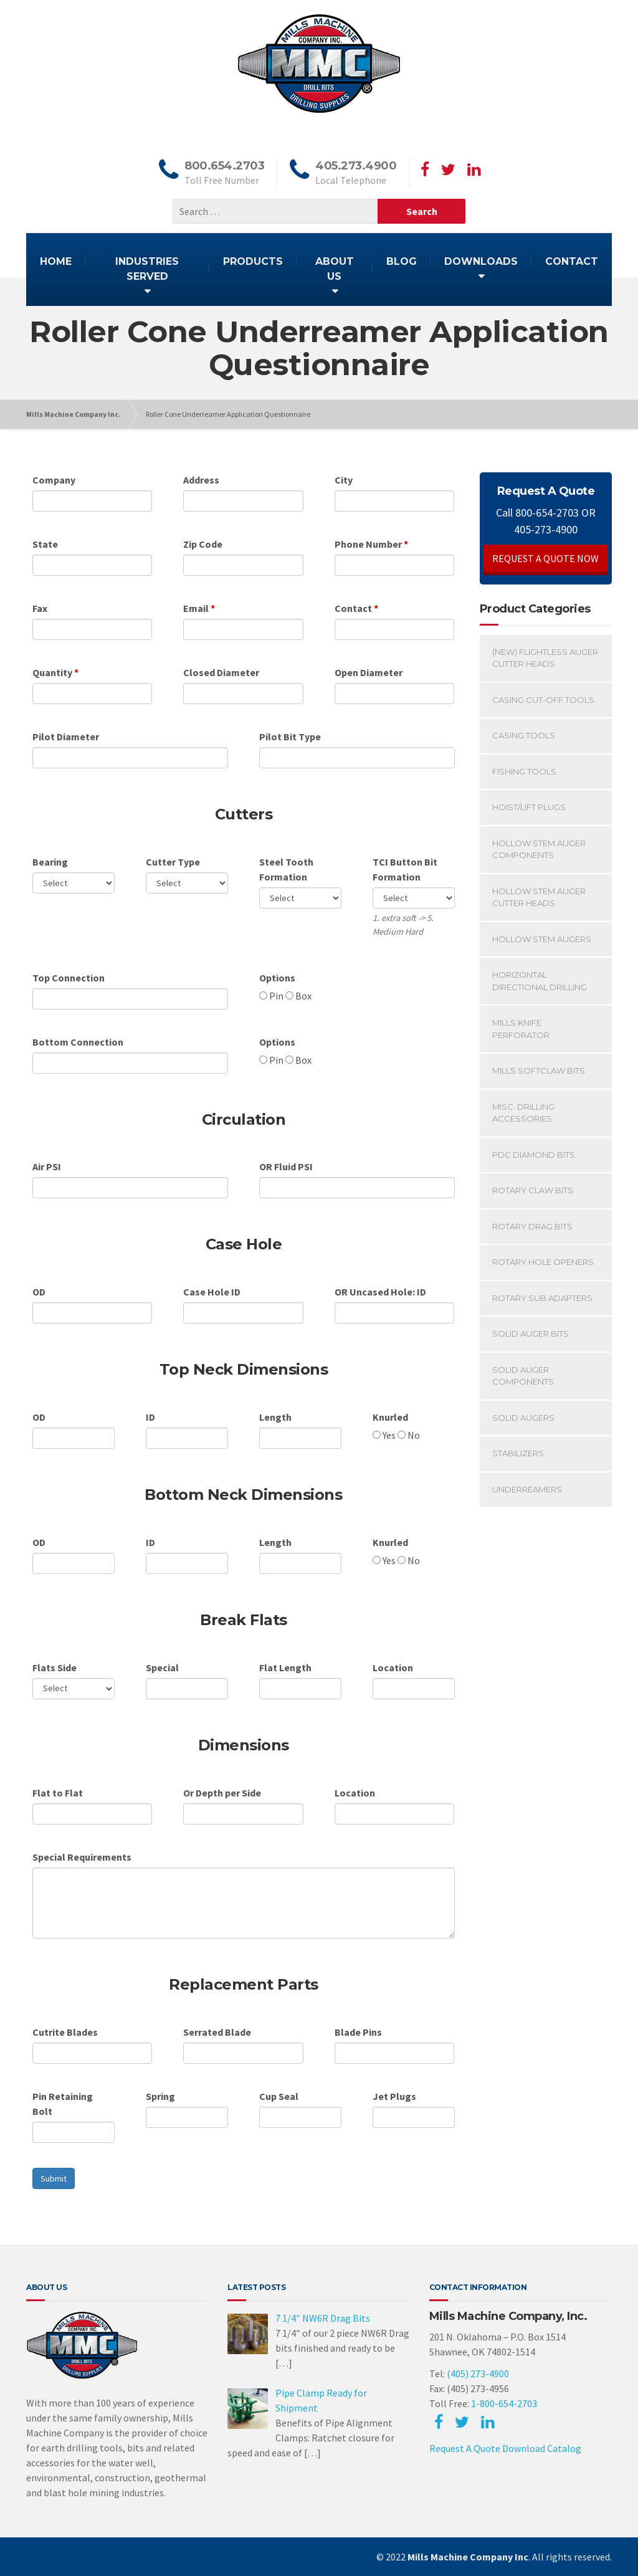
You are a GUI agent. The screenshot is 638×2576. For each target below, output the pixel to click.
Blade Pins (358, 2032)
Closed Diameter (221, 672)
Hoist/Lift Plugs (529, 807)
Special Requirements (81, 1857)
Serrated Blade (217, 2032)
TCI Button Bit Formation (405, 869)
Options (277, 977)
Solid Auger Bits (530, 1333)
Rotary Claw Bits (532, 1190)
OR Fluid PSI (286, 1166)
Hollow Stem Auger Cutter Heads (539, 897)
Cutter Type (173, 862)
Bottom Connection (77, 1042)
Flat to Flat (57, 1793)
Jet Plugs (394, 2096)
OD (38, 1292)
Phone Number (368, 544)
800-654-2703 (547, 512)
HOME (56, 261)
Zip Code (202, 544)
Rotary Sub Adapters (542, 1298)
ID (150, 1417)
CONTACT (571, 261)
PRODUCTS (253, 261)
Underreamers (527, 1489)
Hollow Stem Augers (541, 939)
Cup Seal (278, 2096)
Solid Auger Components (523, 1376)
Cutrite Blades (65, 2032)
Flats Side (54, 1667)
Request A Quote (464, 2448)
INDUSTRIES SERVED (147, 268)
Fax (39, 608)
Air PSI (46, 1166)
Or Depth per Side (222, 1793)
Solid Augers (523, 1418)
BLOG (401, 261)
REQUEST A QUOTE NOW (545, 558)
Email (197, 608)
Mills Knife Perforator (521, 1029)
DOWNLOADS (481, 261)
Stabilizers (518, 1453)
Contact (353, 608)
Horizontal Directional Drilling (539, 981)
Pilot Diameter (65, 736)
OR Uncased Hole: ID (380, 1292)
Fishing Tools (524, 771)
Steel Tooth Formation (286, 869)
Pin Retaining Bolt (62, 2103)
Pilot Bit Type (290, 736)
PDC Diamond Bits (533, 1155)
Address (201, 480)
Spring (160, 2096)
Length (275, 1417)
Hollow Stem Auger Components (539, 849)
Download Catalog (541, 2448)
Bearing (50, 862)
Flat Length (285, 1667)
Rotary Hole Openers (543, 1262)
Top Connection (68, 977)
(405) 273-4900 (478, 2373)
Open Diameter (368, 672)
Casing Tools (523, 735)
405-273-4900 (546, 529)
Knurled (390, 1417)
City (344, 480)
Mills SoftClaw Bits (538, 1071)
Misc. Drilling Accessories (523, 1113)
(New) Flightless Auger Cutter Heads (545, 658)
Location (393, 1667)
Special (162, 1667)
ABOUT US (334, 268)
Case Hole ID (211, 1292)
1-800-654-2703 (504, 2403)
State (45, 544)
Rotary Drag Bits (532, 1226)
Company (53, 480)
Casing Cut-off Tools (543, 700)
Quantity (52, 672)
